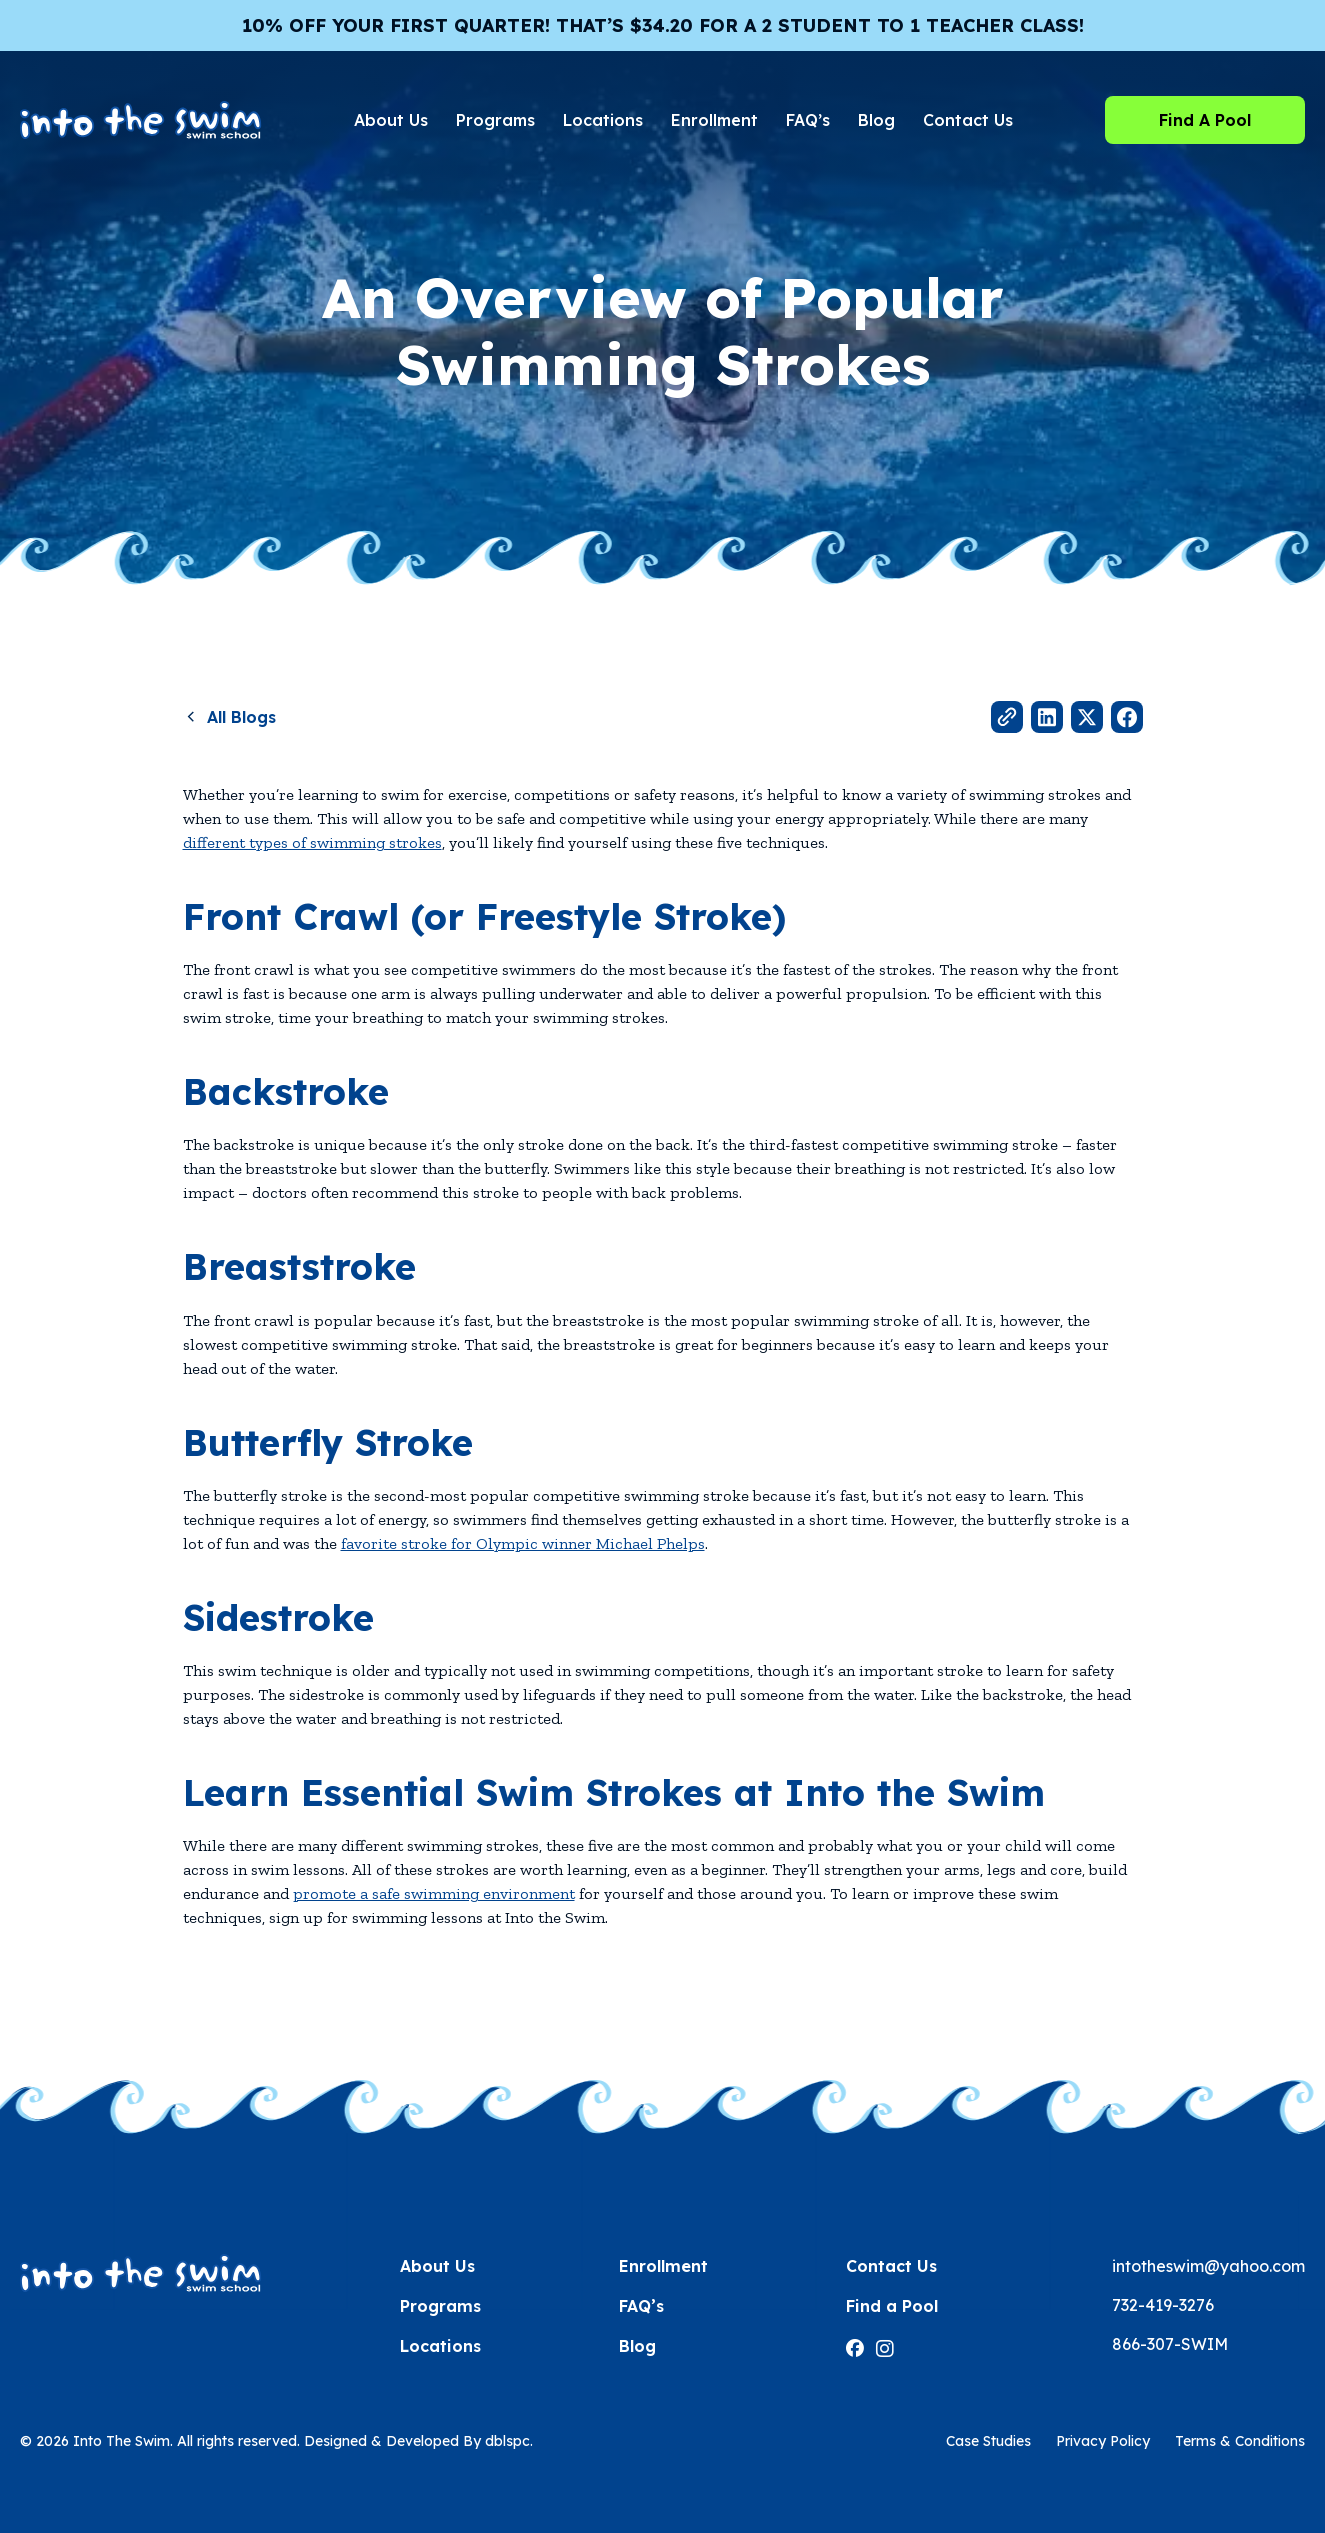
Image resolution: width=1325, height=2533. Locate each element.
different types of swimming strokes (312, 842)
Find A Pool (1205, 120)
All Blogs (241, 717)
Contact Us (968, 120)
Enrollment (714, 120)
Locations (603, 120)
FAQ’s (808, 120)
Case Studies (988, 2441)
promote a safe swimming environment (434, 1893)
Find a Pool (892, 2306)
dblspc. (509, 2441)
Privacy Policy (1103, 2441)
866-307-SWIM (1170, 2344)
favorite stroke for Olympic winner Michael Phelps (523, 1543)
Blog (876, 120)
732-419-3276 (1163, 2305)
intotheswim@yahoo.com (1208, 2266)
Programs (495, 120)
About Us (391, 120)
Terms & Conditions (1240, 2441)
